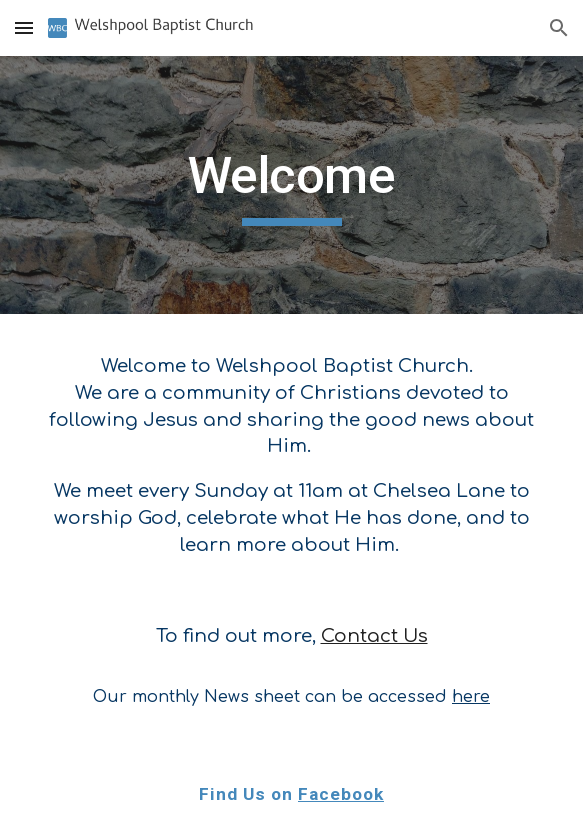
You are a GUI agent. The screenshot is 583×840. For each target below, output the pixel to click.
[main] (291, 185)
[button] (24, 27)
